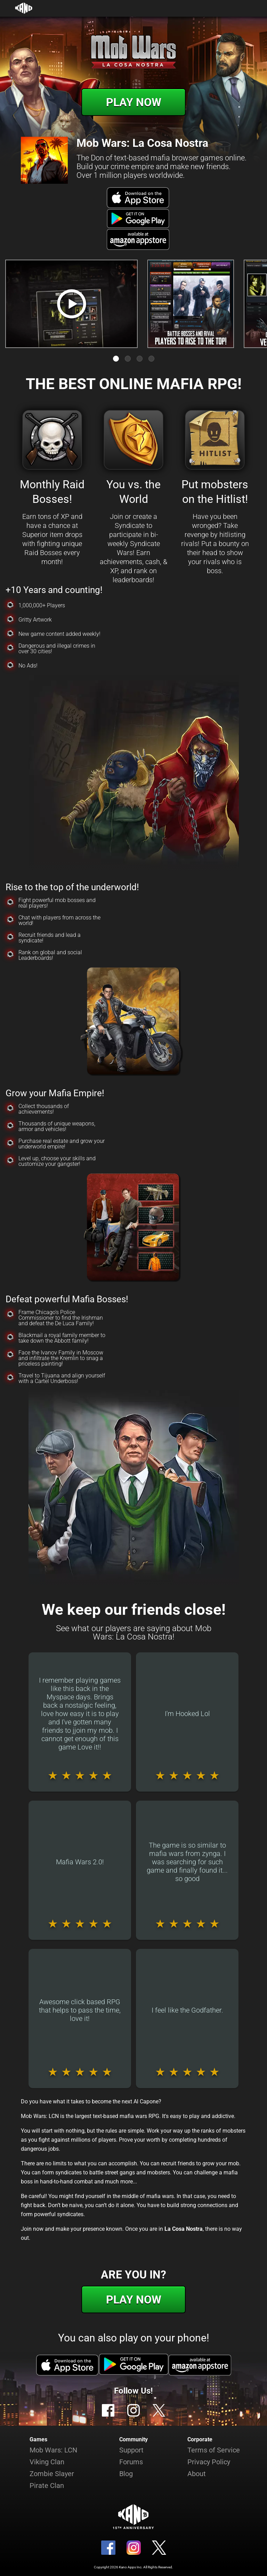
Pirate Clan (47, 2485)
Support (131, 2450)
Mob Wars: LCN (53, 2450)
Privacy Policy (208, 2462)
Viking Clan (47, 2462)
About (196, 2474)
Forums (131, 2462)
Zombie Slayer (52, 2474)
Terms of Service (213, 2450)
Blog (126, 2474)
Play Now (133, 102)
